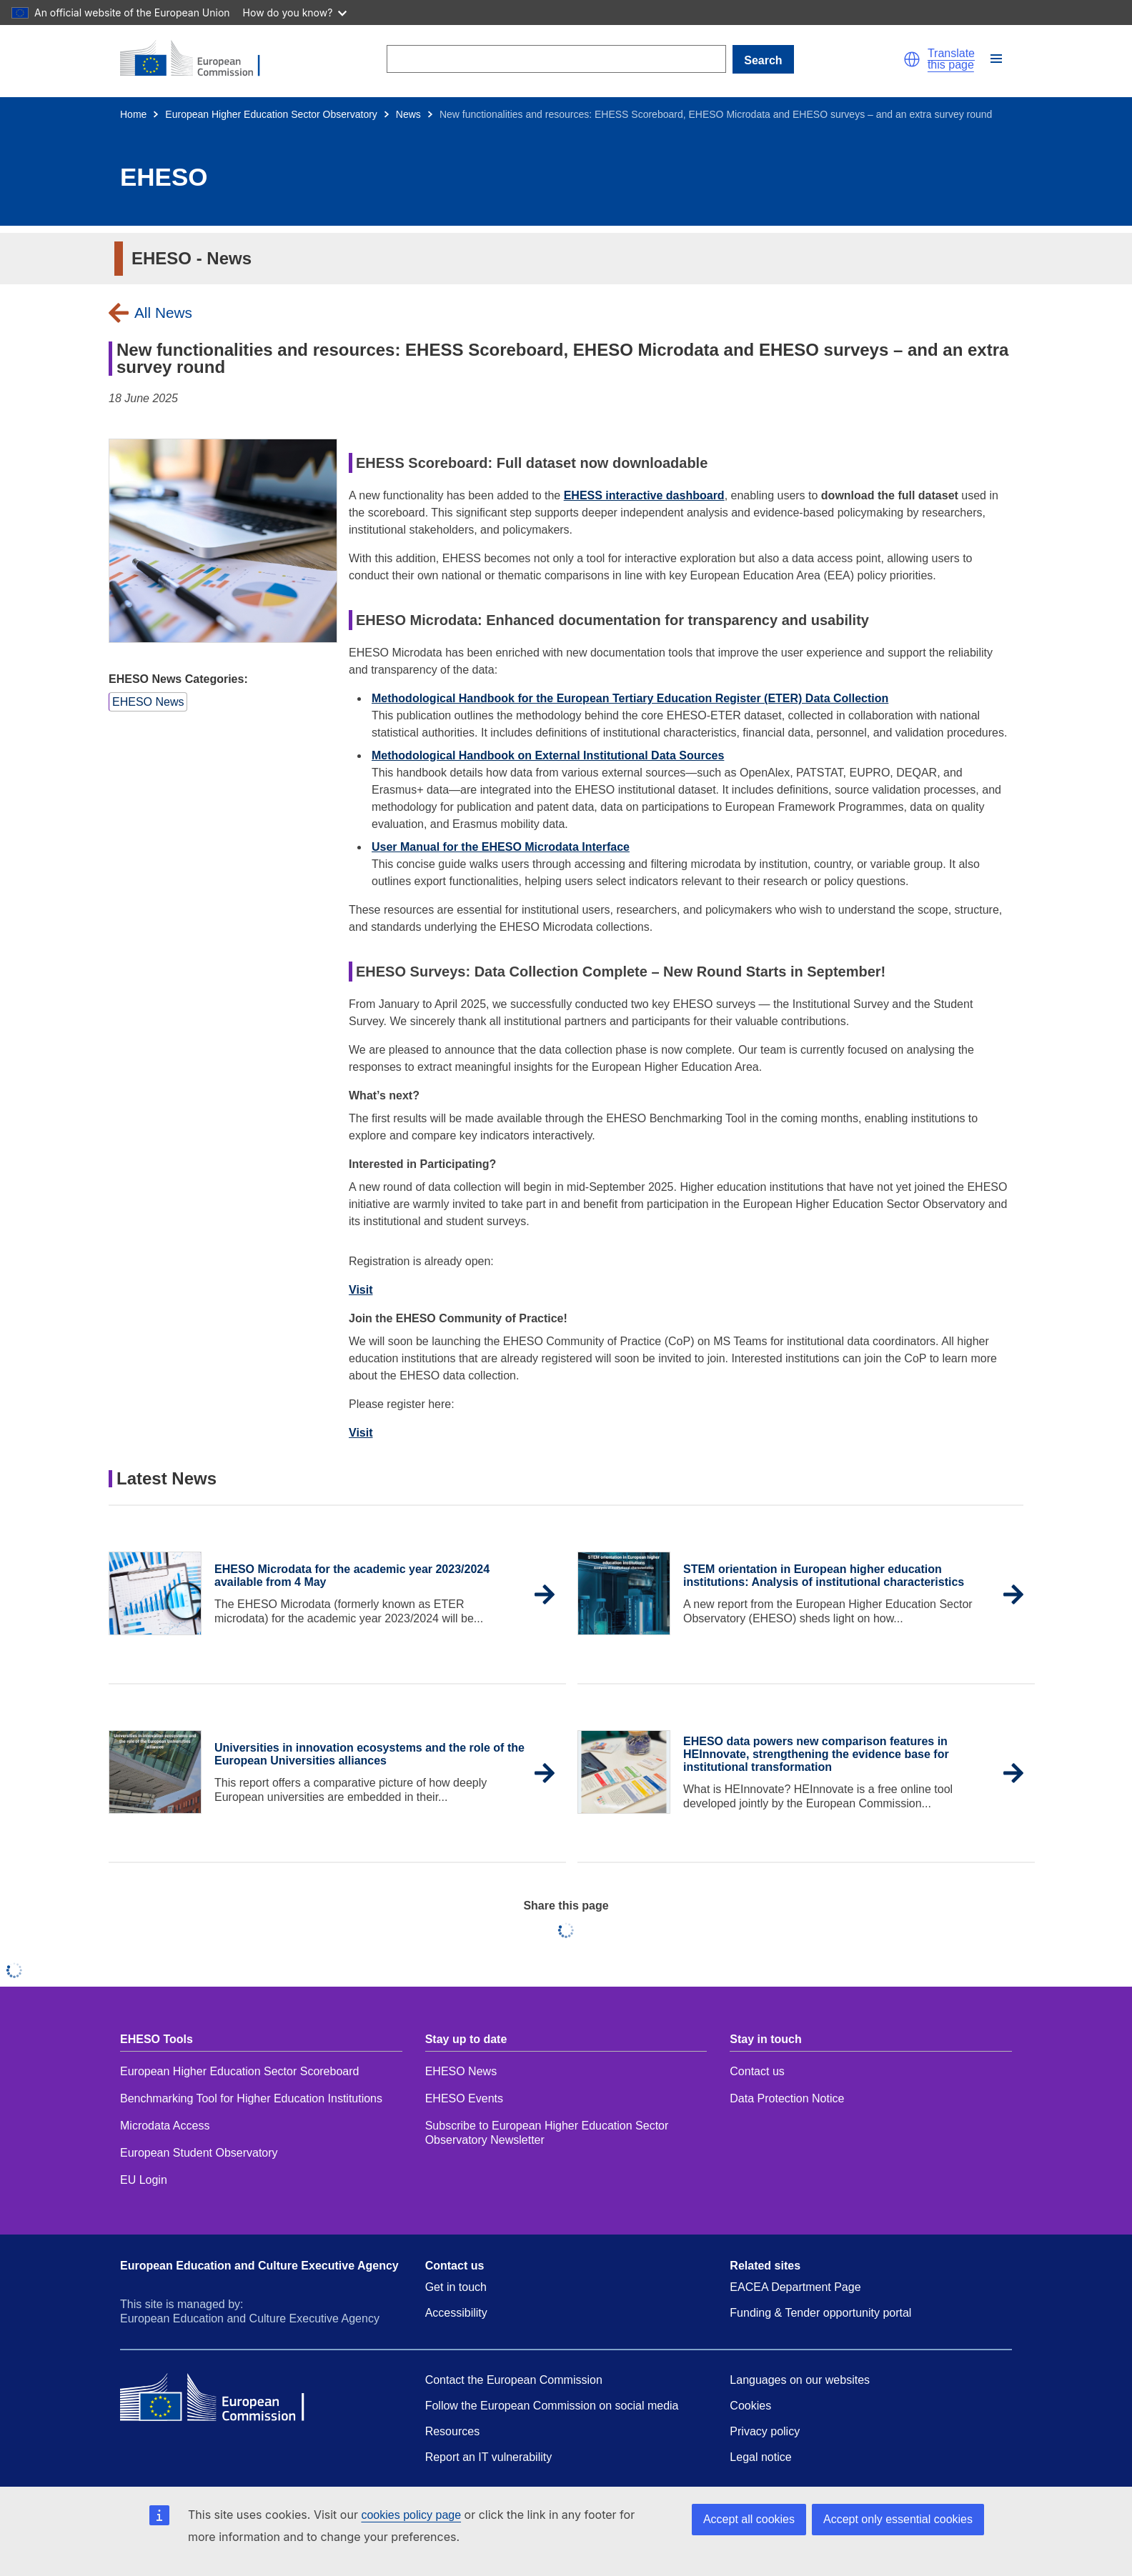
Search (763, 60)
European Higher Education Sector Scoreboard (239, 2071)
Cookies (750, 2406)
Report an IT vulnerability (488, 2457)
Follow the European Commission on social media (552, 2406)
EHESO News (461, 2071)
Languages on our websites (800, 2380)
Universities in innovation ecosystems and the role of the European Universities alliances (369, 1754)
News (408, 114)
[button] (911, 59)
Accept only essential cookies (898, 2519)
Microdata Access (164, 2126)
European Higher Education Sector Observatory (271, 114)
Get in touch (456, 2287)
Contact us (757, 2071)
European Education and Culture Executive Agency (259, 2266)
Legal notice (760, 2457)
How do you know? (295, 12)
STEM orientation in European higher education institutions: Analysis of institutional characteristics (823, 1575)
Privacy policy (765, 2431)
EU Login (143, 2180)
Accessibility (456, 2313)
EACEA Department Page (795, 2287)
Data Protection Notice (789, 2098)
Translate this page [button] (951, 59)
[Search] (556, 59)
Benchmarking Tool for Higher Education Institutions (251, 2098)
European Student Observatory (199, 2153)
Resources (452, 2431)
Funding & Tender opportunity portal (820, 2313)
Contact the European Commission (513, 2380)
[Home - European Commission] (198, 59)
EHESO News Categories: (178, 679)
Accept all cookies (749, 2519)
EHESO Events (464, 2098)
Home (133, 114)
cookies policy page (411, 2515)
